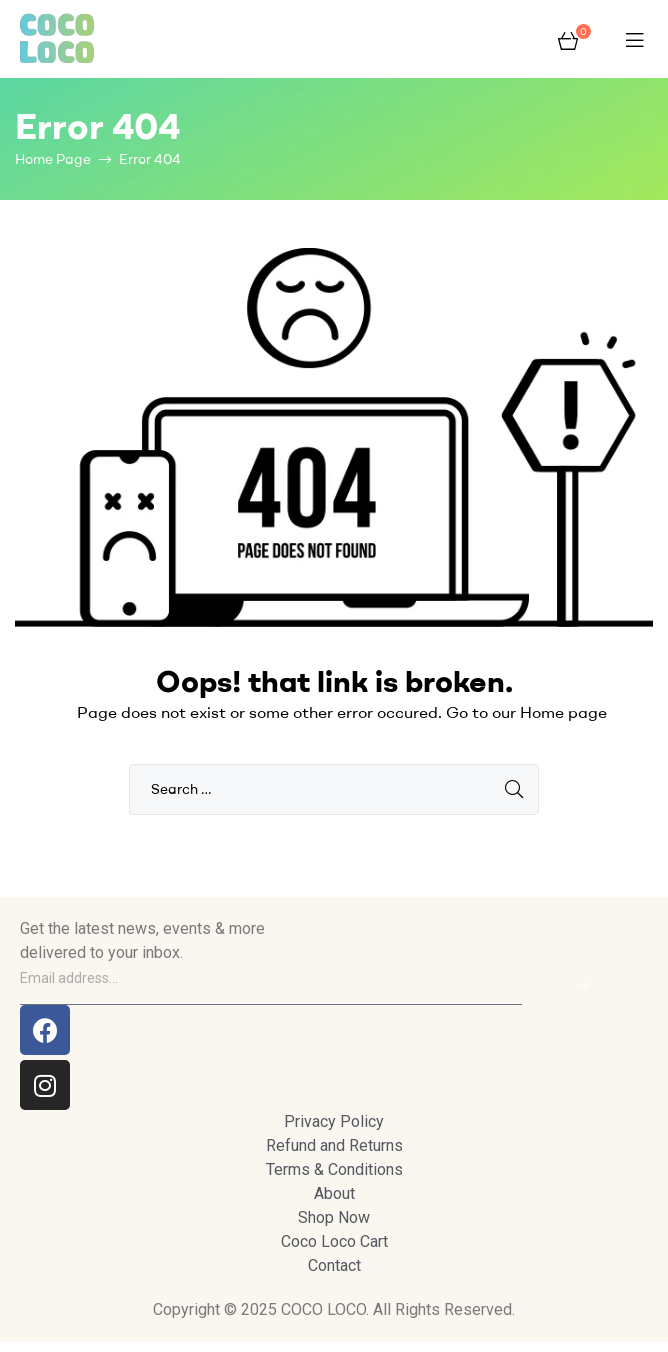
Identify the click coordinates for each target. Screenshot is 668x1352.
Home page (563, 712)
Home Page (53, 159)
